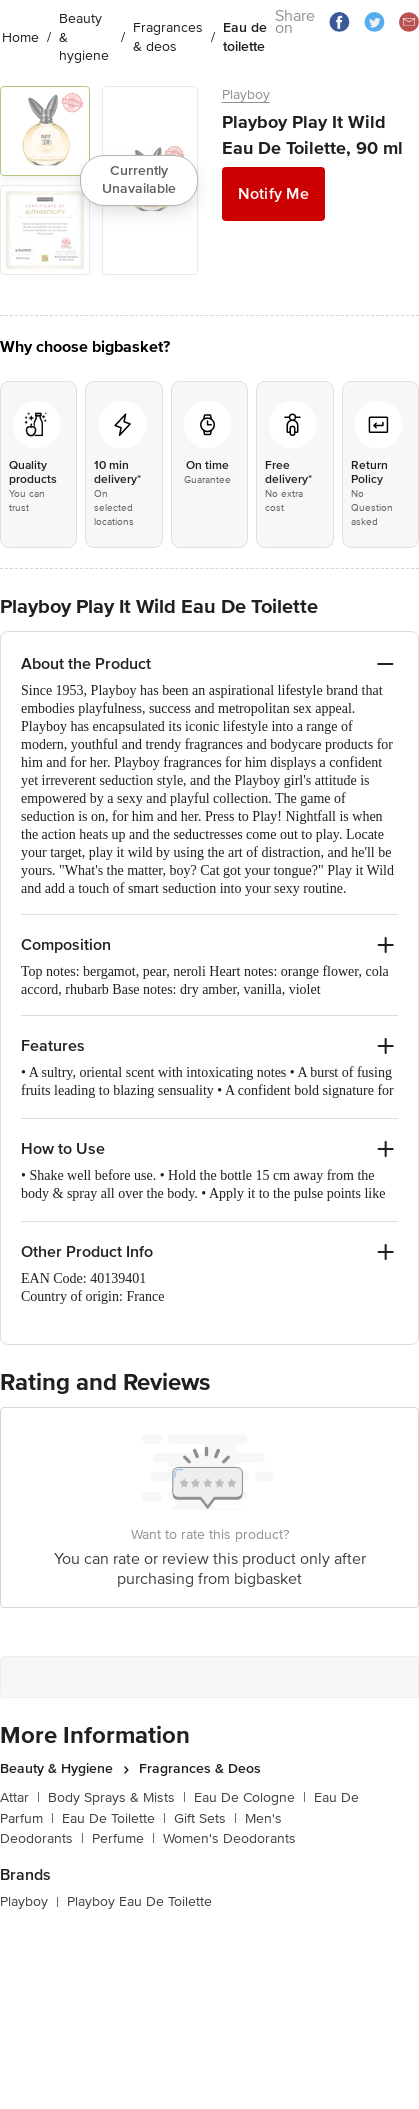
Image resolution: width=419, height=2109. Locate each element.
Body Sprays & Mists (117, 1797)
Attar (20, 1797)
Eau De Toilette (114, 1818)
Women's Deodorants (229, 1838)
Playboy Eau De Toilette (139, 1901)
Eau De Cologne (250, 1797)
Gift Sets (205, 1818)
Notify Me (273, 194)
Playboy (246, 94)
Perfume (123, 1838)
